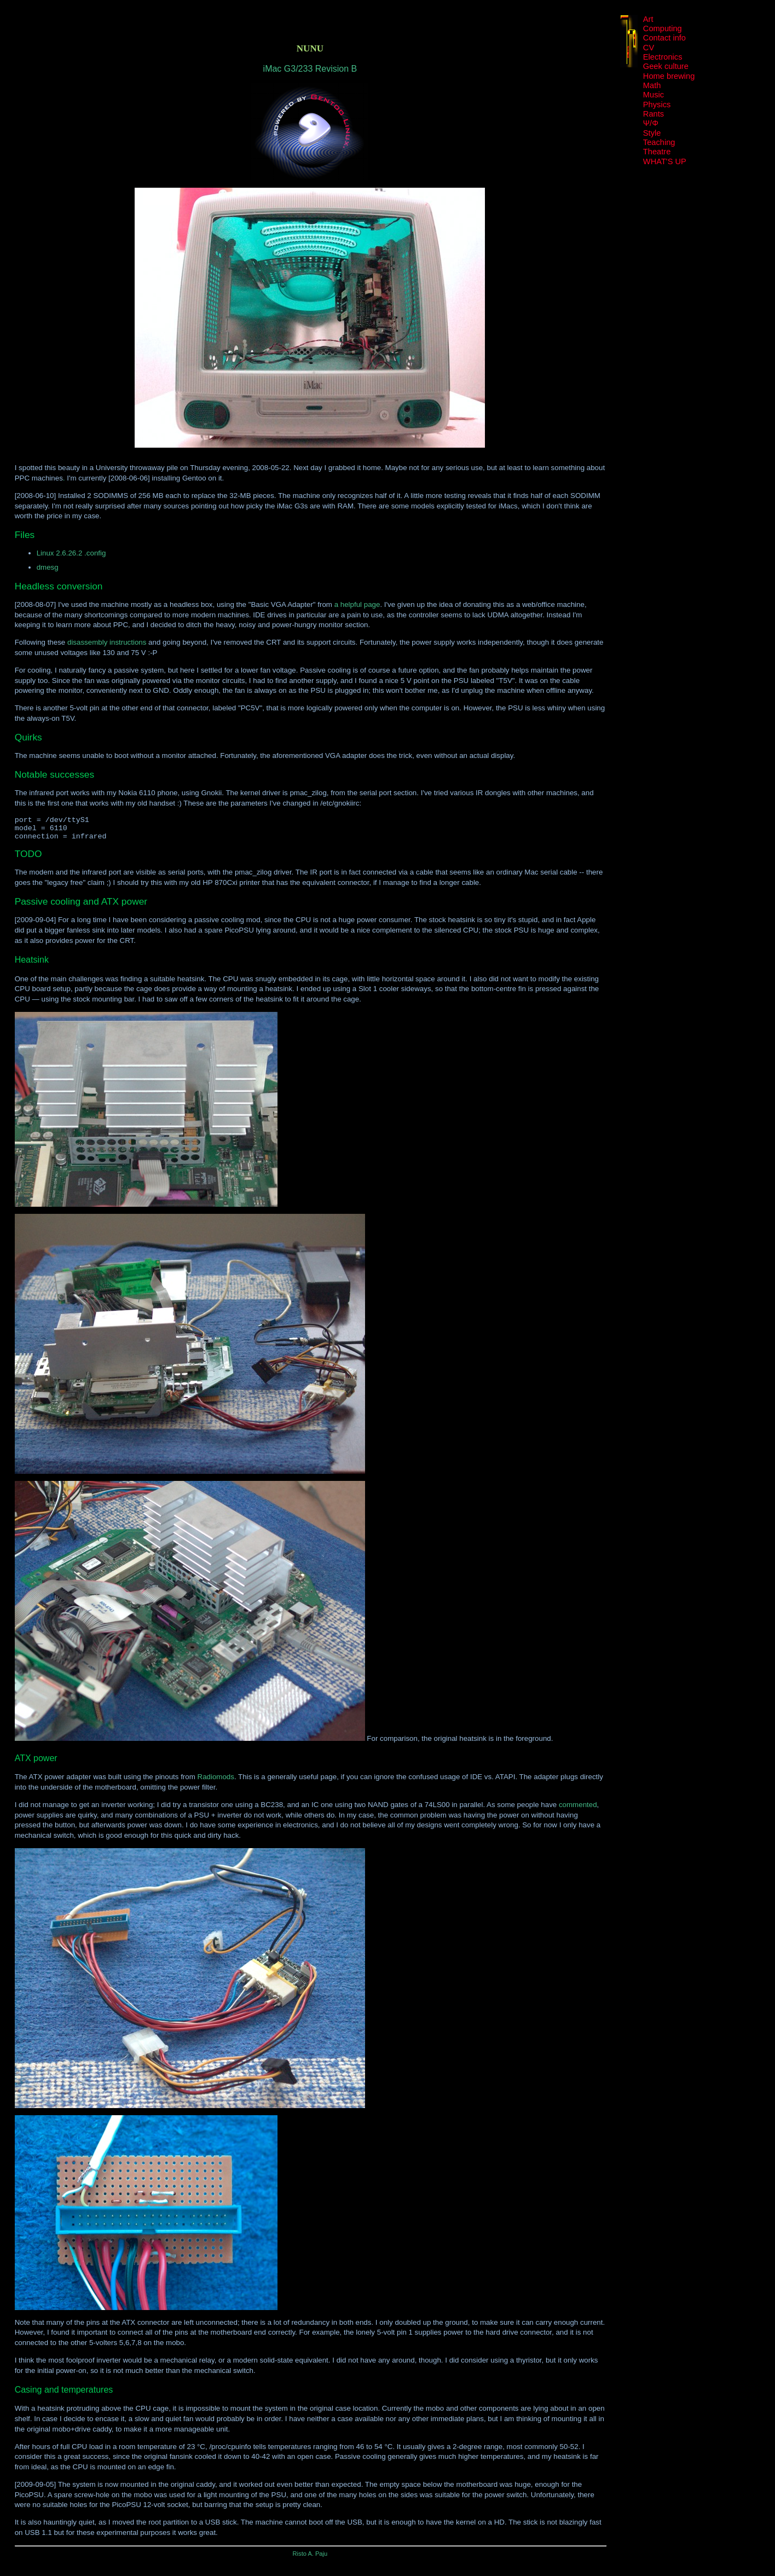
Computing (662, 28)
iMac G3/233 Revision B (310, 68)
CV (648, 47)
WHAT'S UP (664, 161)
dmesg (48, 567)
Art (648, 19)
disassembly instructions (106, 642)
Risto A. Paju (310, 2558)
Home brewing (669, 76)
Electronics (663, 57)
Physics (657, 104)
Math (652, 85)
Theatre (657, 151)
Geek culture (666, 66)
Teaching (659, 142)
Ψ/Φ (650, 123)
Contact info (664, 37)
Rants (653, 113)
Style (652, 133)
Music (653, 94)
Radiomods (216, 1782)
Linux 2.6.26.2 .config (71, 553)
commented (578, 1809)
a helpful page (357, 604)
